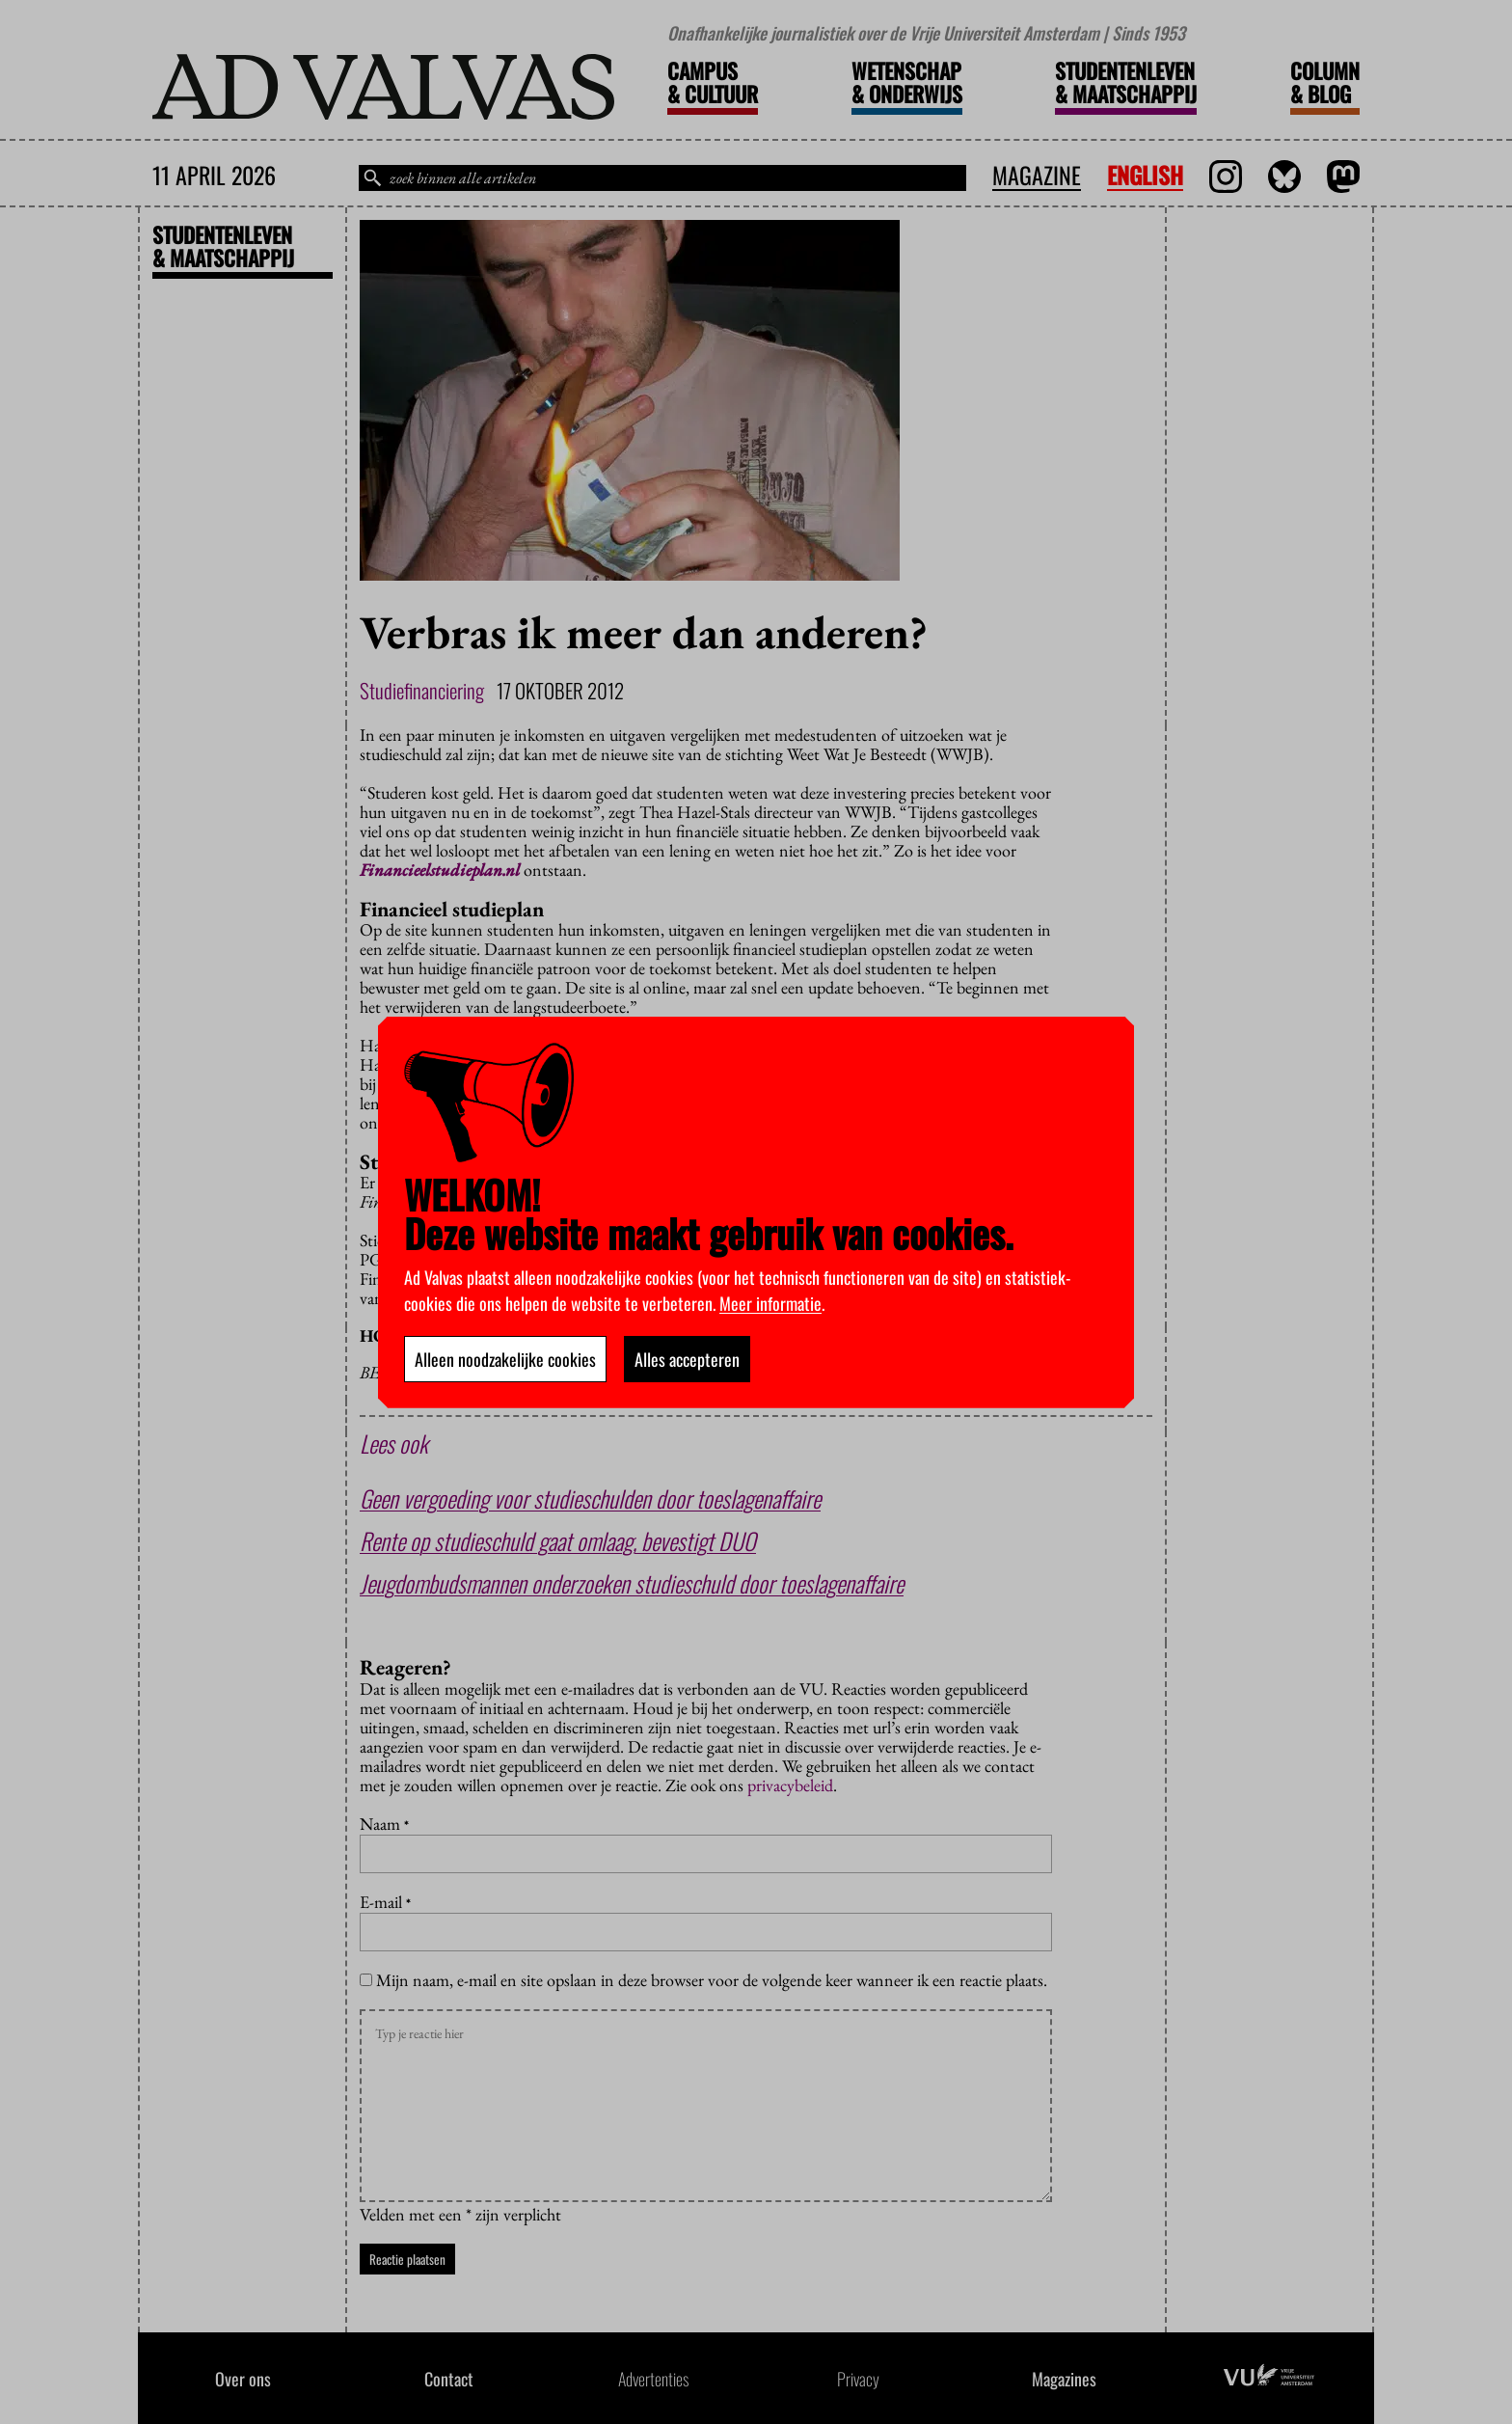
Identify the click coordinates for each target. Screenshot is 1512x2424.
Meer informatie (770, 1303)
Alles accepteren (687, 1359)
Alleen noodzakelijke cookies (505, 1359)
